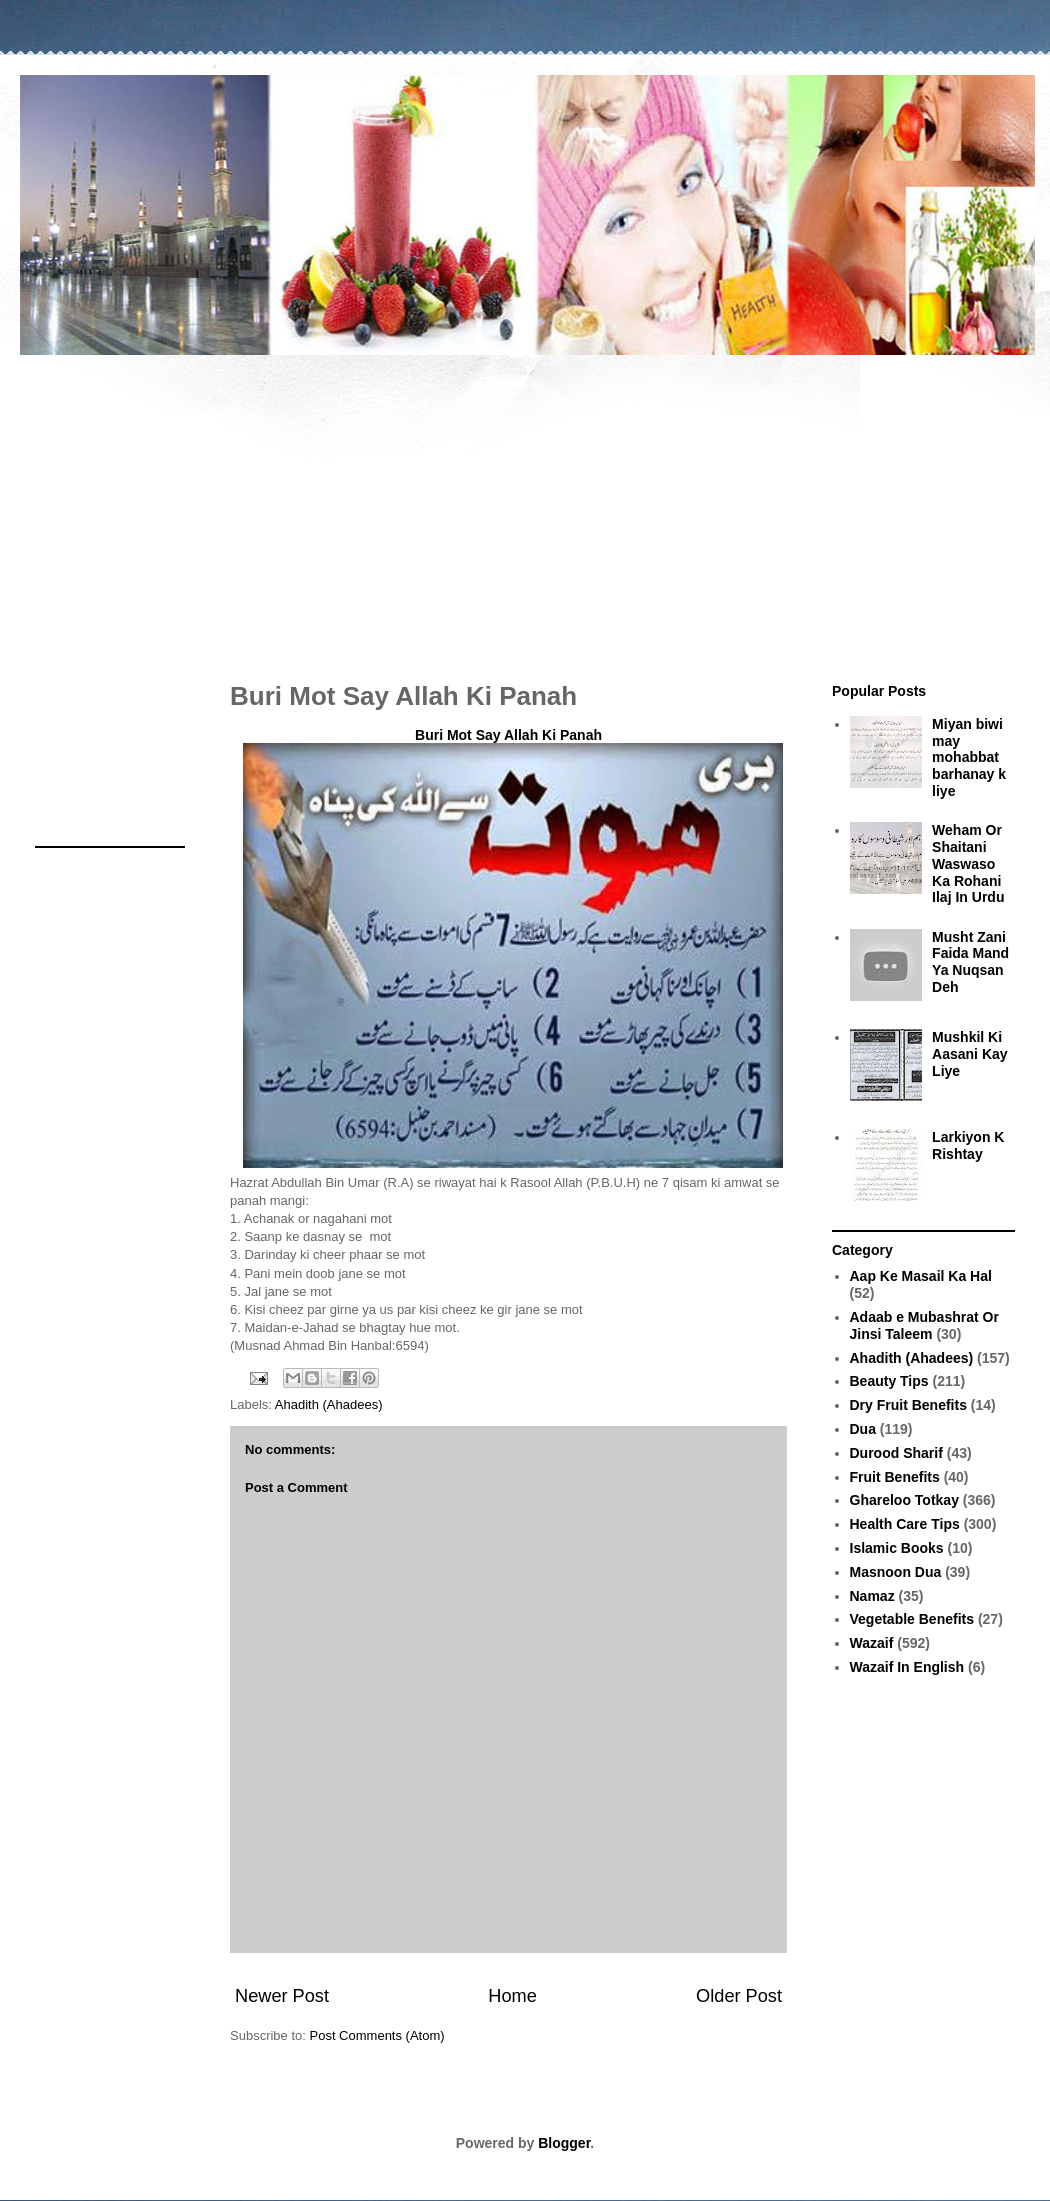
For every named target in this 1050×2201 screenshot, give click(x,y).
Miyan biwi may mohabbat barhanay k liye (969, 757)
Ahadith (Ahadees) (329, 1404)
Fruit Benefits (895, 1477)
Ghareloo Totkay (904, 1500)
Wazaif (872, 1643)
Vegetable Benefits (912, 1619)
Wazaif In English (907, 1667)
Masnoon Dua (896, 1572)
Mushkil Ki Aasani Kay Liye (969, 1054)
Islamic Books (897, 1548)
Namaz (872, 1596)
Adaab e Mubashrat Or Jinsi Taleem (924, 1325)
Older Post (739, 1996)
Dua (863, 1429)
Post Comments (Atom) (377, 2035)
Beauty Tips (889, 1381)
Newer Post (282, 1996)
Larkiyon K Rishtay (968, 1145)
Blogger (564, 2143)
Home (512, 1996)
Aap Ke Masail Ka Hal (921, 1276)
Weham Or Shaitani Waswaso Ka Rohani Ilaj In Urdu (968, 863)
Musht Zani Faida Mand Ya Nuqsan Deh (970, 962)
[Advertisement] (525, 508)
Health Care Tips (905, 1524)
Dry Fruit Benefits (908, 1405)
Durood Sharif (896, 1453)
